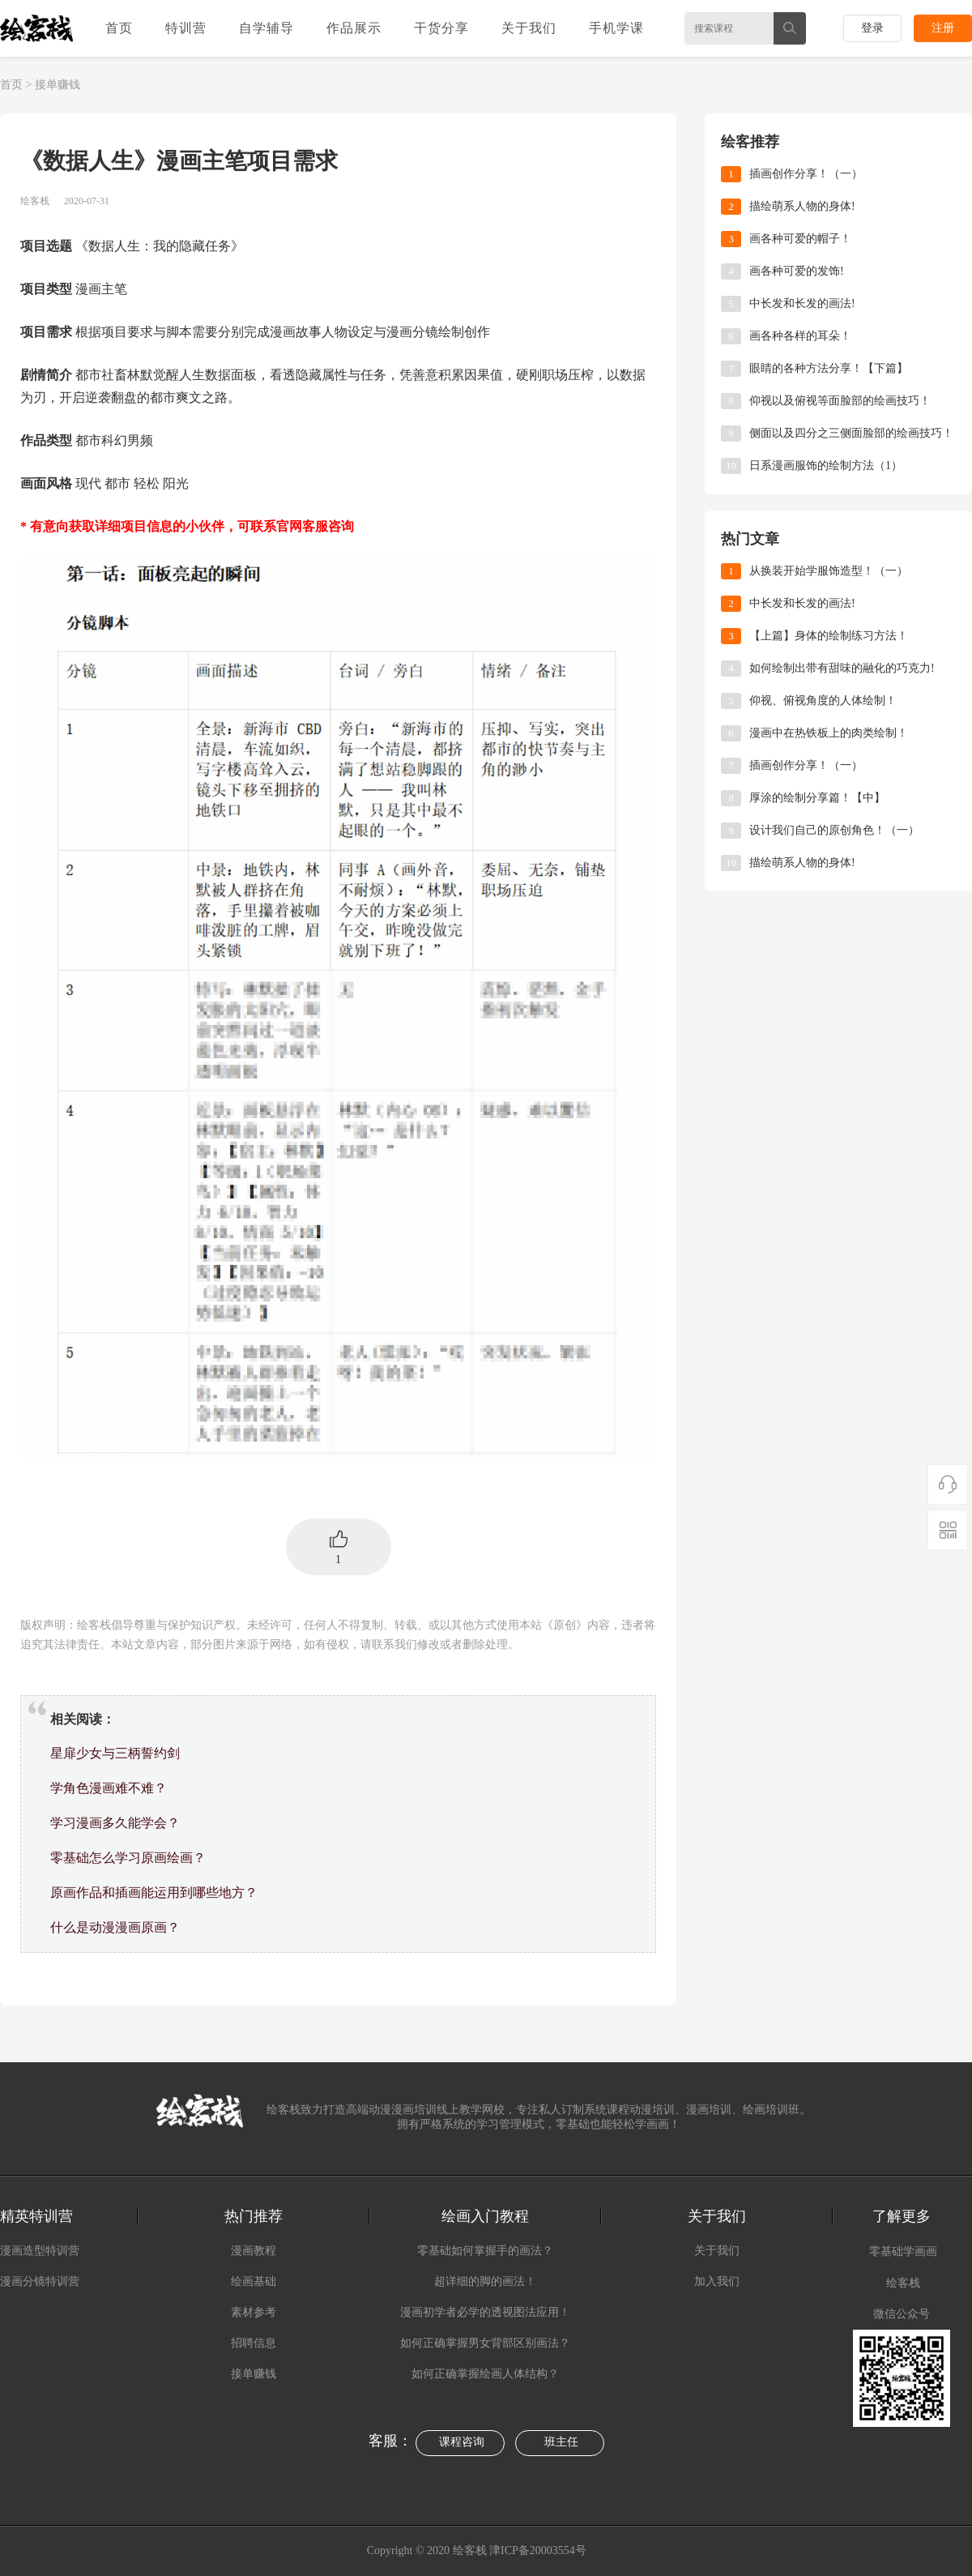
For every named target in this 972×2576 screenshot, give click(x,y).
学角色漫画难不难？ (108, 1788)
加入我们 (717, 2281)
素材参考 (253, 2312)
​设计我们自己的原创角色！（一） (834, 830)
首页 (119, 28)
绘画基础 (253, 2281)
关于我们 (528, 28)
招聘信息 (253, 2343)
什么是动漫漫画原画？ (115, 1927)
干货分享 (441, 28)
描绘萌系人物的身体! (802, 206)
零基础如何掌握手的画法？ (485, 2251)
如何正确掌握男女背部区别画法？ (485, 2343)
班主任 (561, 2442)
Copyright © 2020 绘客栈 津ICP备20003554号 (478, 2550)
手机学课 (616, 28)
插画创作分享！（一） (806, 174)
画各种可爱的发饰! (796, 271)
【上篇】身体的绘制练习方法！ (828, 636)
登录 (872, 28)
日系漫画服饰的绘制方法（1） (825, 465)
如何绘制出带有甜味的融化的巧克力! (842, 668)
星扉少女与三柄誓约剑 (115, 1753)
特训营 (186, 28)
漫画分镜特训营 (39, 2281)
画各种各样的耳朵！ (800, 336)
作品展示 (354, 28)
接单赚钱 (57, 85)
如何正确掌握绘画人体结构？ (485, 2374)
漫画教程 (253, 2251)
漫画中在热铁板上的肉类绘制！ (828, 733)
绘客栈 (903, 2283)
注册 (943, 28)
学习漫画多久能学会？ (115, 1823)
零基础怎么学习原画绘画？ (128, 1858)
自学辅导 (266, 28)
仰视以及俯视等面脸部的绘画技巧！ (840, 401)
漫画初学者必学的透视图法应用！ (485, 2312)
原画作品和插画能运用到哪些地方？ (154, 1892)
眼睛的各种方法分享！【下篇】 (828, 368)
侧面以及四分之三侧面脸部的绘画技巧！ (851, 433)
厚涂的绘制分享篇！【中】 (817, 798)
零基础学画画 (903, 2251)
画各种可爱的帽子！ (800, 239)
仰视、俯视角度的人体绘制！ (823, 700)
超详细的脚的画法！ (485, 2281)
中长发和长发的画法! (802, 303)
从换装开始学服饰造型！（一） (828, 571)
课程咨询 (461, 2442)
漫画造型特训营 (39, 2251)
